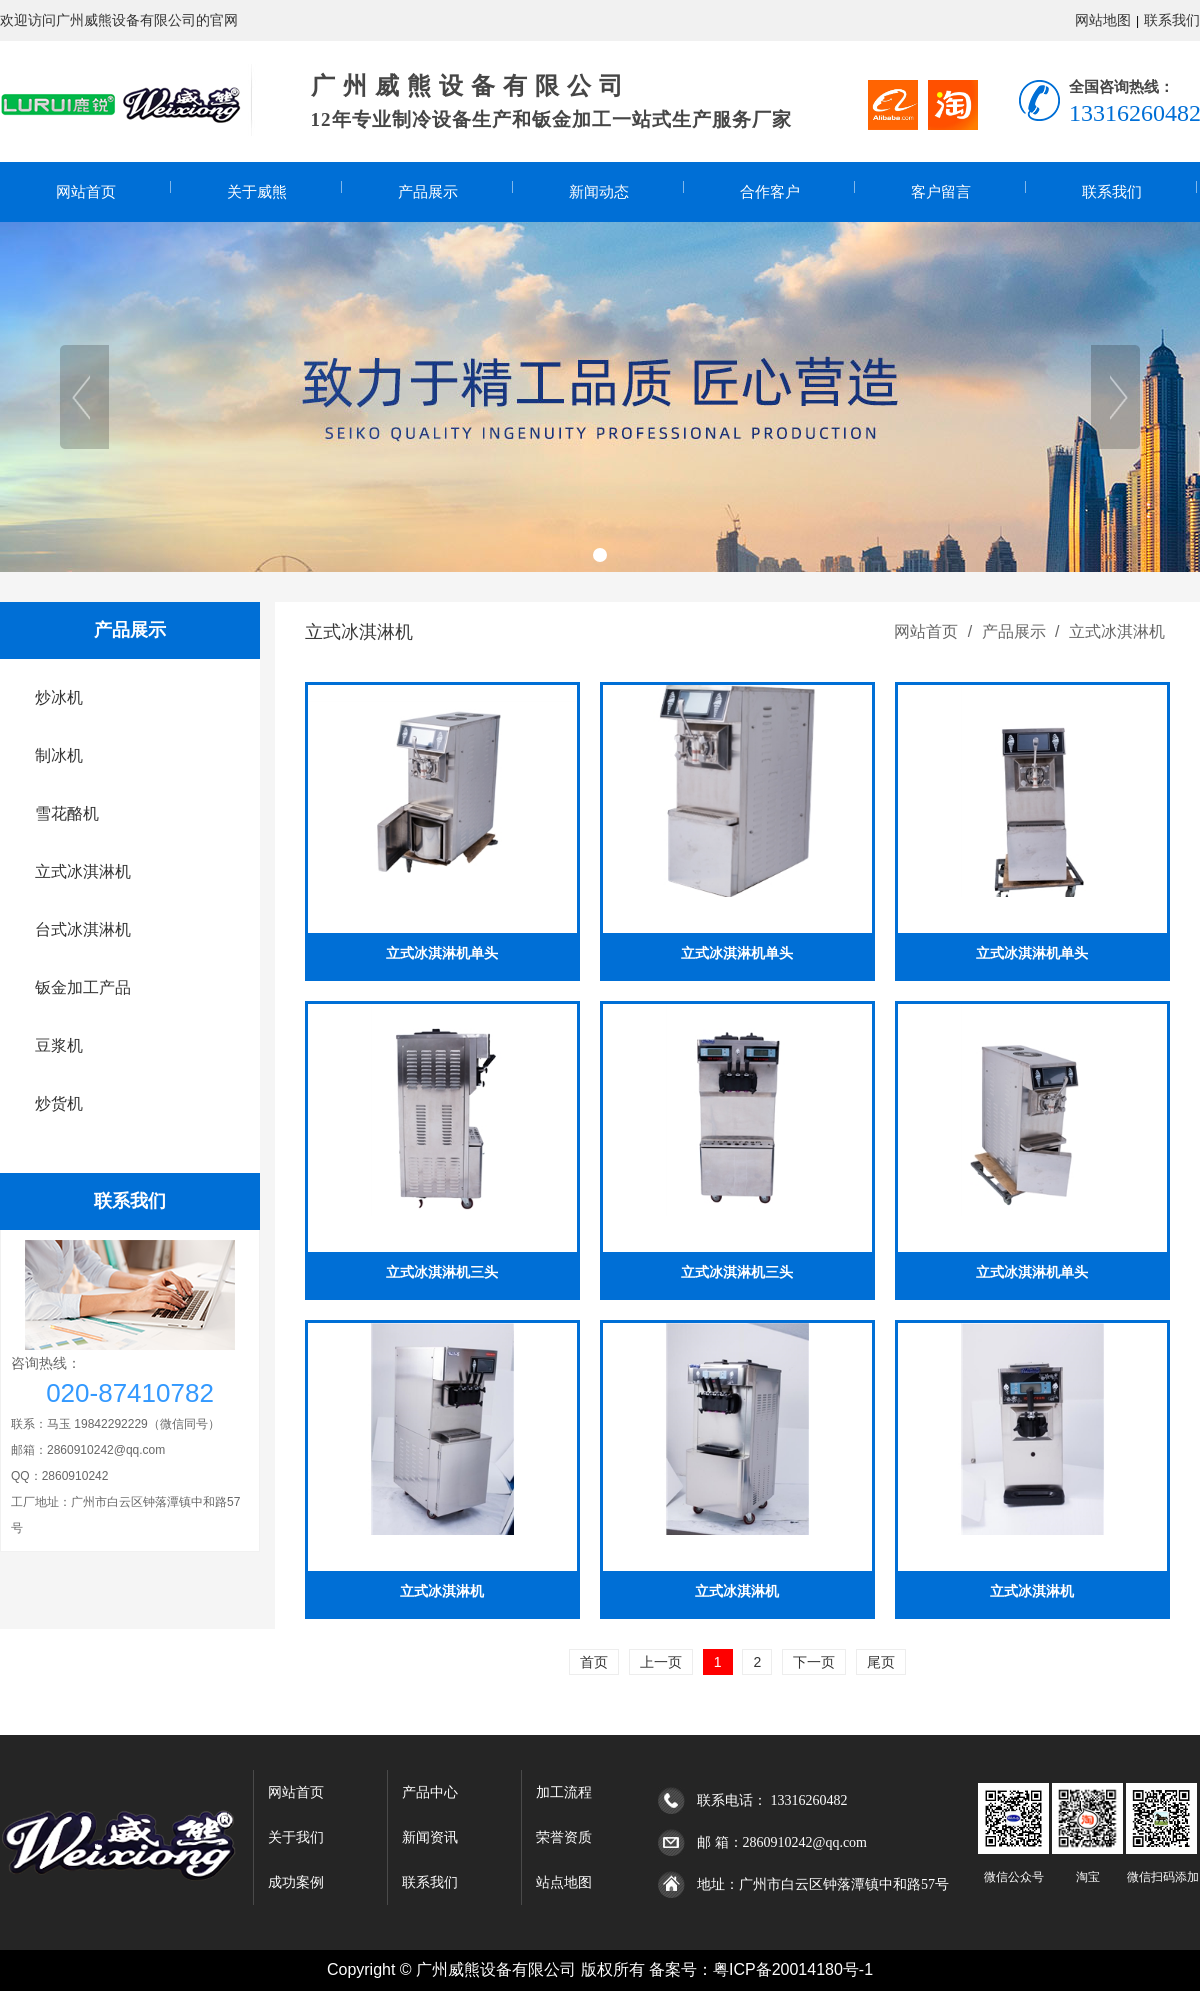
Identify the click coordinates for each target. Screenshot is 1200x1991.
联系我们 (1172, 20)
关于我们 (296, 1837)
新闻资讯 (430, 1837)
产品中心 (430, 1792)
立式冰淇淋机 (1115, 631)
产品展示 (428, 192)
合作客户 (770, 192)
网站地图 (1103, 20)
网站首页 (86, 192)
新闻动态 (599, 192)
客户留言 (941, 192)
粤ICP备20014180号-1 (793, 1969)
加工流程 (564, 1792)
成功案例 (296, 1882)
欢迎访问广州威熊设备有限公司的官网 (119, 20)
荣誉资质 (564, 1837)
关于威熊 (257, 192)
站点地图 (564, 1882)
